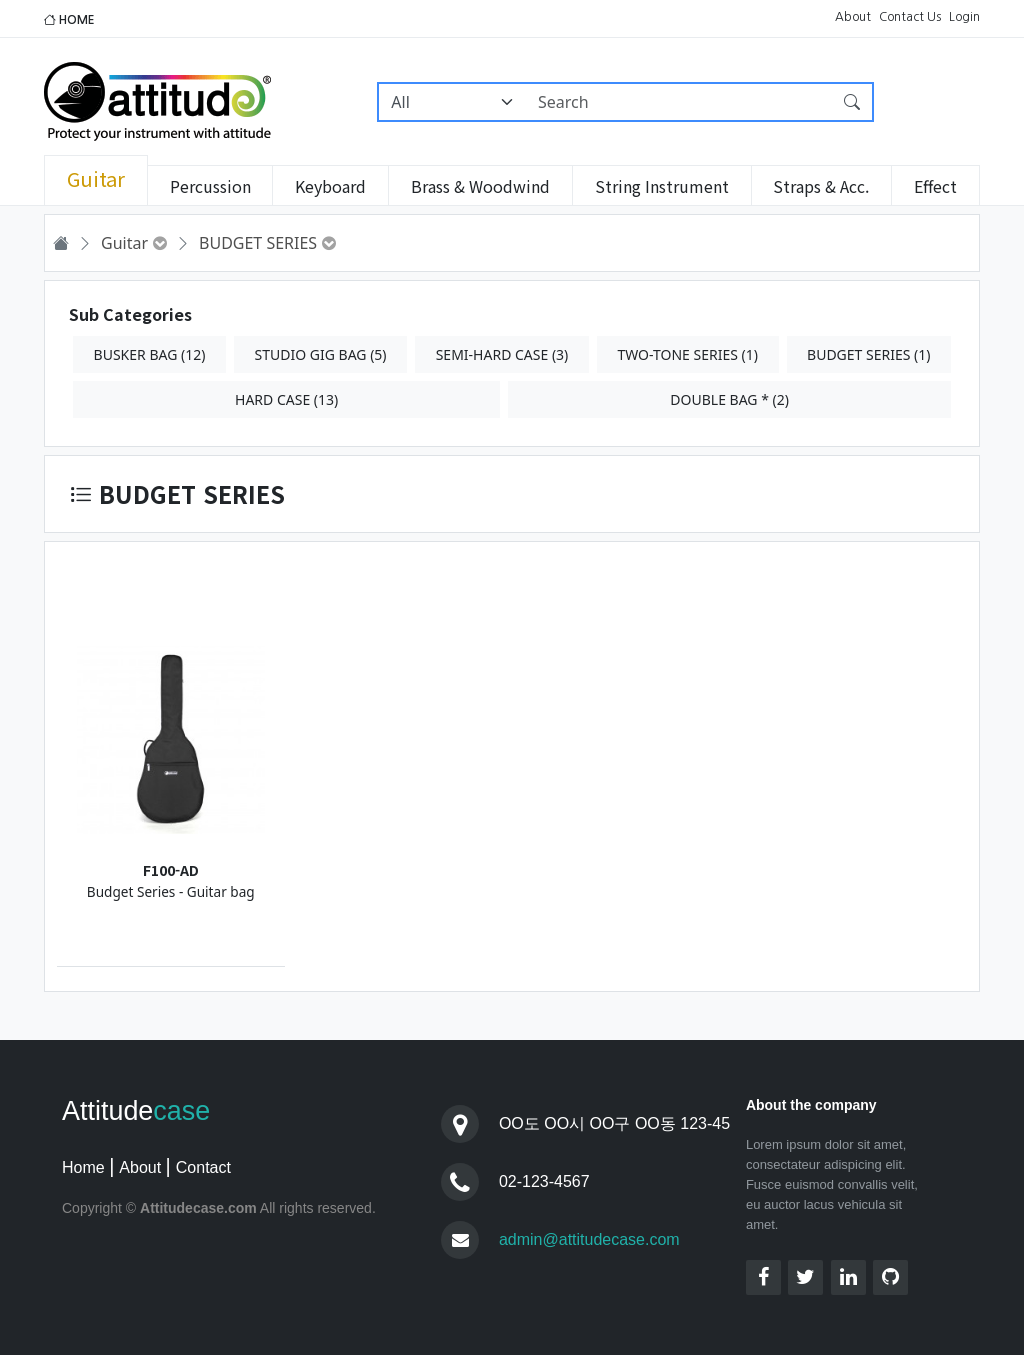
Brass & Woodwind (480, 186)
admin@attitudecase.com (589, 1239)
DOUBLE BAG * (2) (729, 399)
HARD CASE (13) (286, 399)
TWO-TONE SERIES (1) (687, 354)
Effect (935, 186)
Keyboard (330, 186)
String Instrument (662, 186)
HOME (69, 20)
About (853, 17)
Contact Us (910, 17)
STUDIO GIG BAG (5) (321, 354)
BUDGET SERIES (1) (868, 354)
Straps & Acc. (821, 186)
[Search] (679, 102)
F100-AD (171, 870)
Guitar (96, 178)
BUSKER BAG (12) (150, 354)
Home (83, 1167)
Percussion (210, 186)
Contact (203, 1167)
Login (964, 17)
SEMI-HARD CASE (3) (502, 354)
